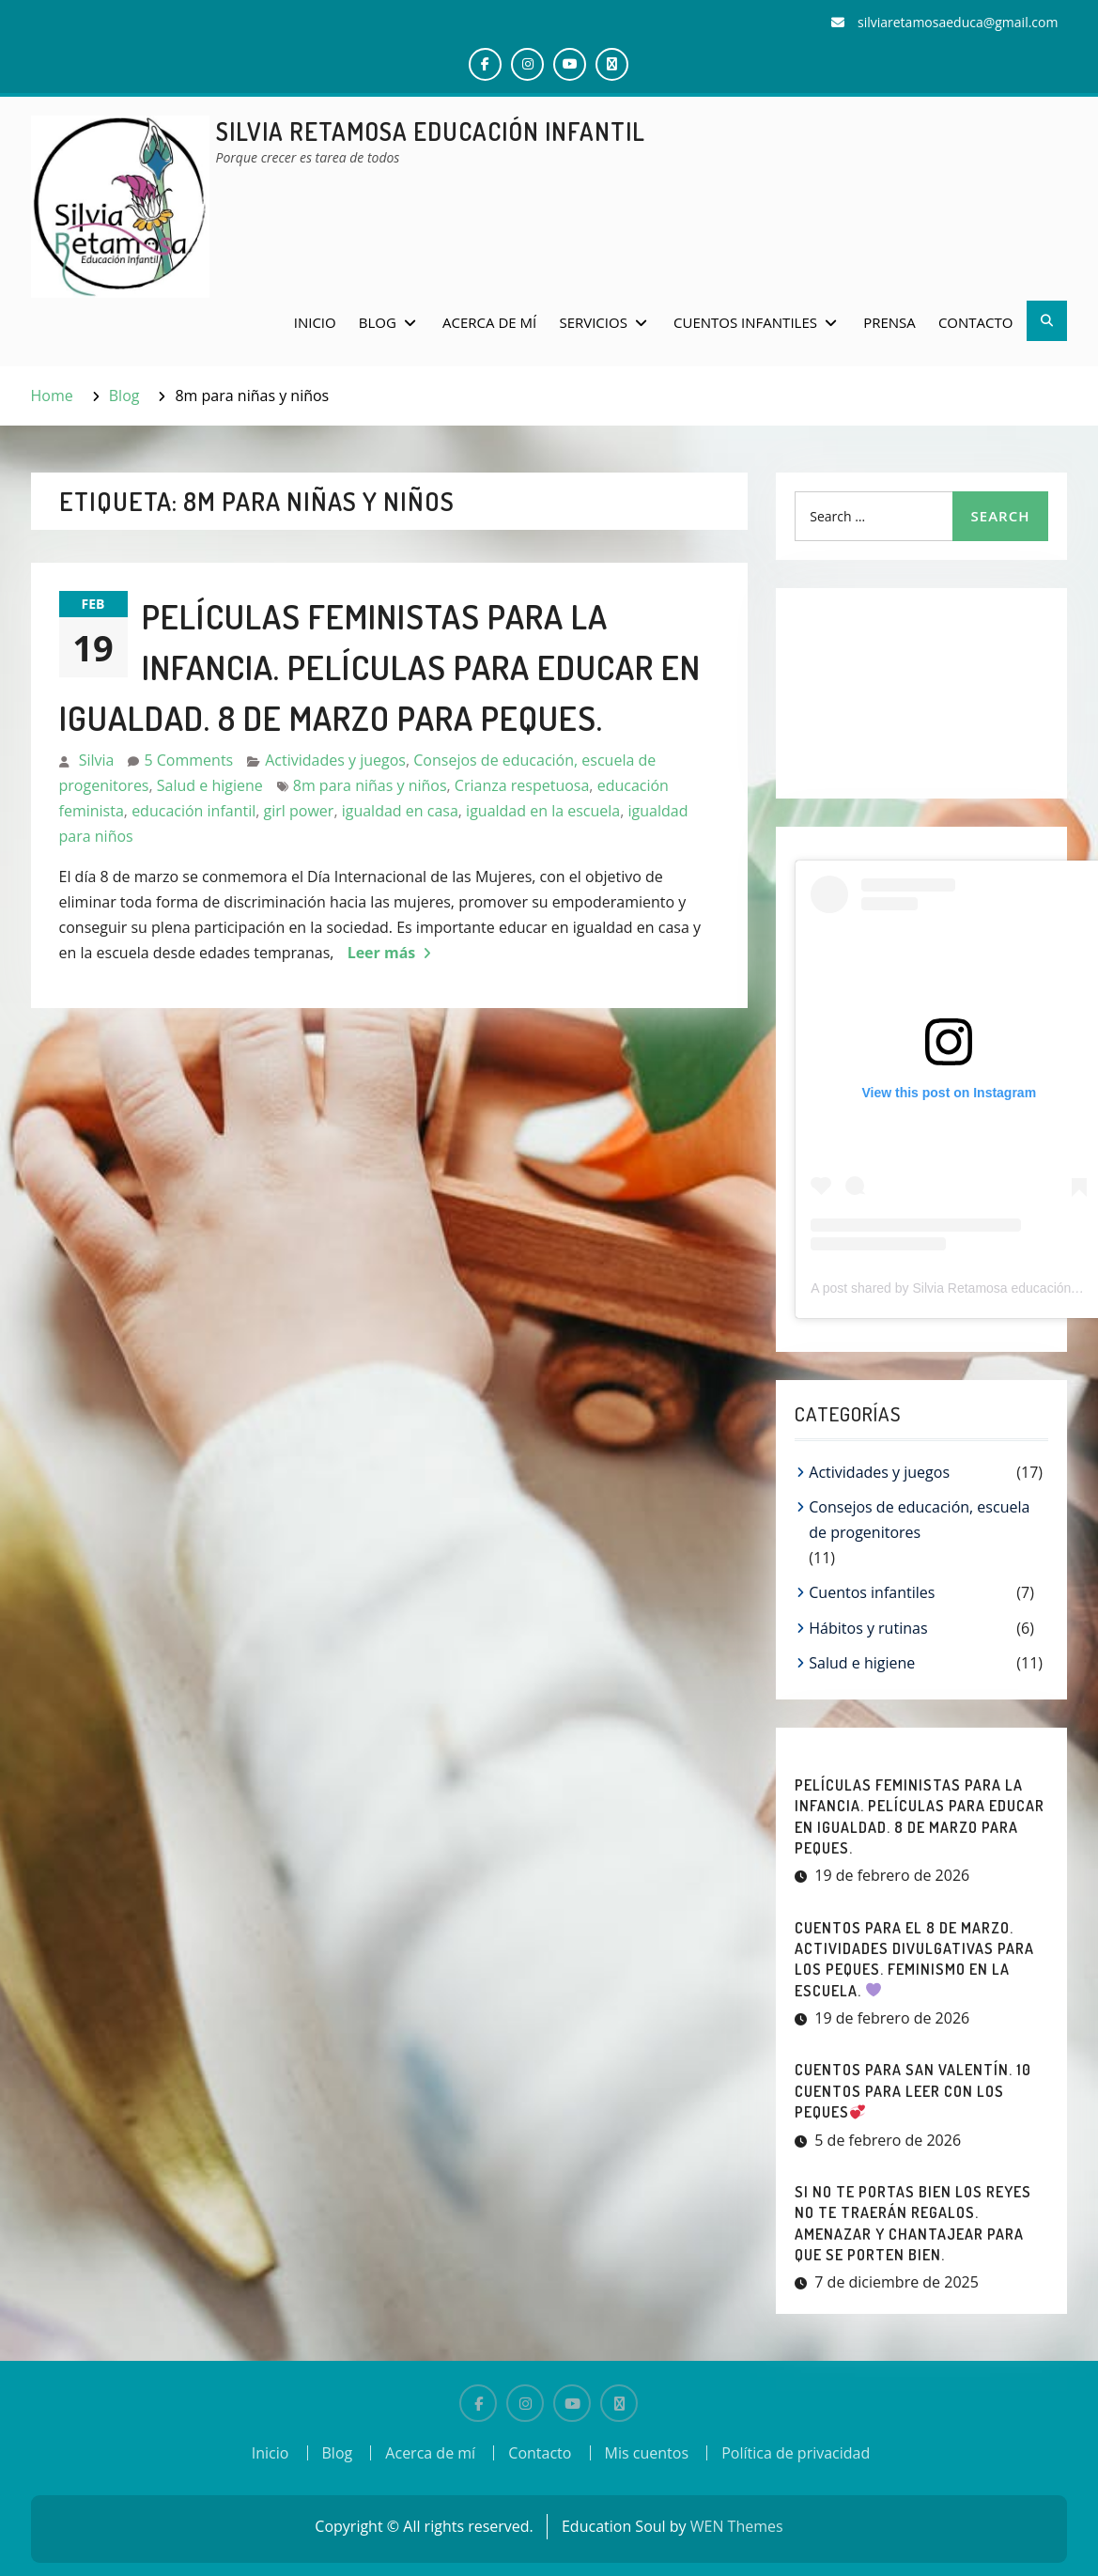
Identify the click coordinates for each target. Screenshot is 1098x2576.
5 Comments (188, 760)
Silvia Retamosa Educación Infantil (430, 131)
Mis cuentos (646, 2452)
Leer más (382, 952)
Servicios (592, 322)
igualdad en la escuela (543, 810)
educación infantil (193, 810)
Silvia (97, 760)
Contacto (975, 322)
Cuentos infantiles (745, 322)
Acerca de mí (489, 322)
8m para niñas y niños (370, 785)
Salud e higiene (210, 785)
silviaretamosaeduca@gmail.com (958, 22)
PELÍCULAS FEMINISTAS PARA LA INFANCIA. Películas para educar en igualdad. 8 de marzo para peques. (380, 667)
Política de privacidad (795, 2452)
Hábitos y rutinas (868, 1628)
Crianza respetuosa (522, 785)
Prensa (889, 322)
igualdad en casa (400, 810)
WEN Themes (736, 2526)
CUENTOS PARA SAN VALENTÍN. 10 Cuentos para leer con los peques (913, 2090)
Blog (377, 322)
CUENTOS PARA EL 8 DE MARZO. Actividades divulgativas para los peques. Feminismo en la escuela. (914, 1959)
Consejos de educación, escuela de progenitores (919, 1520)
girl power (299, 810)
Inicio (315, 322)
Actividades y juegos (335, 760)
